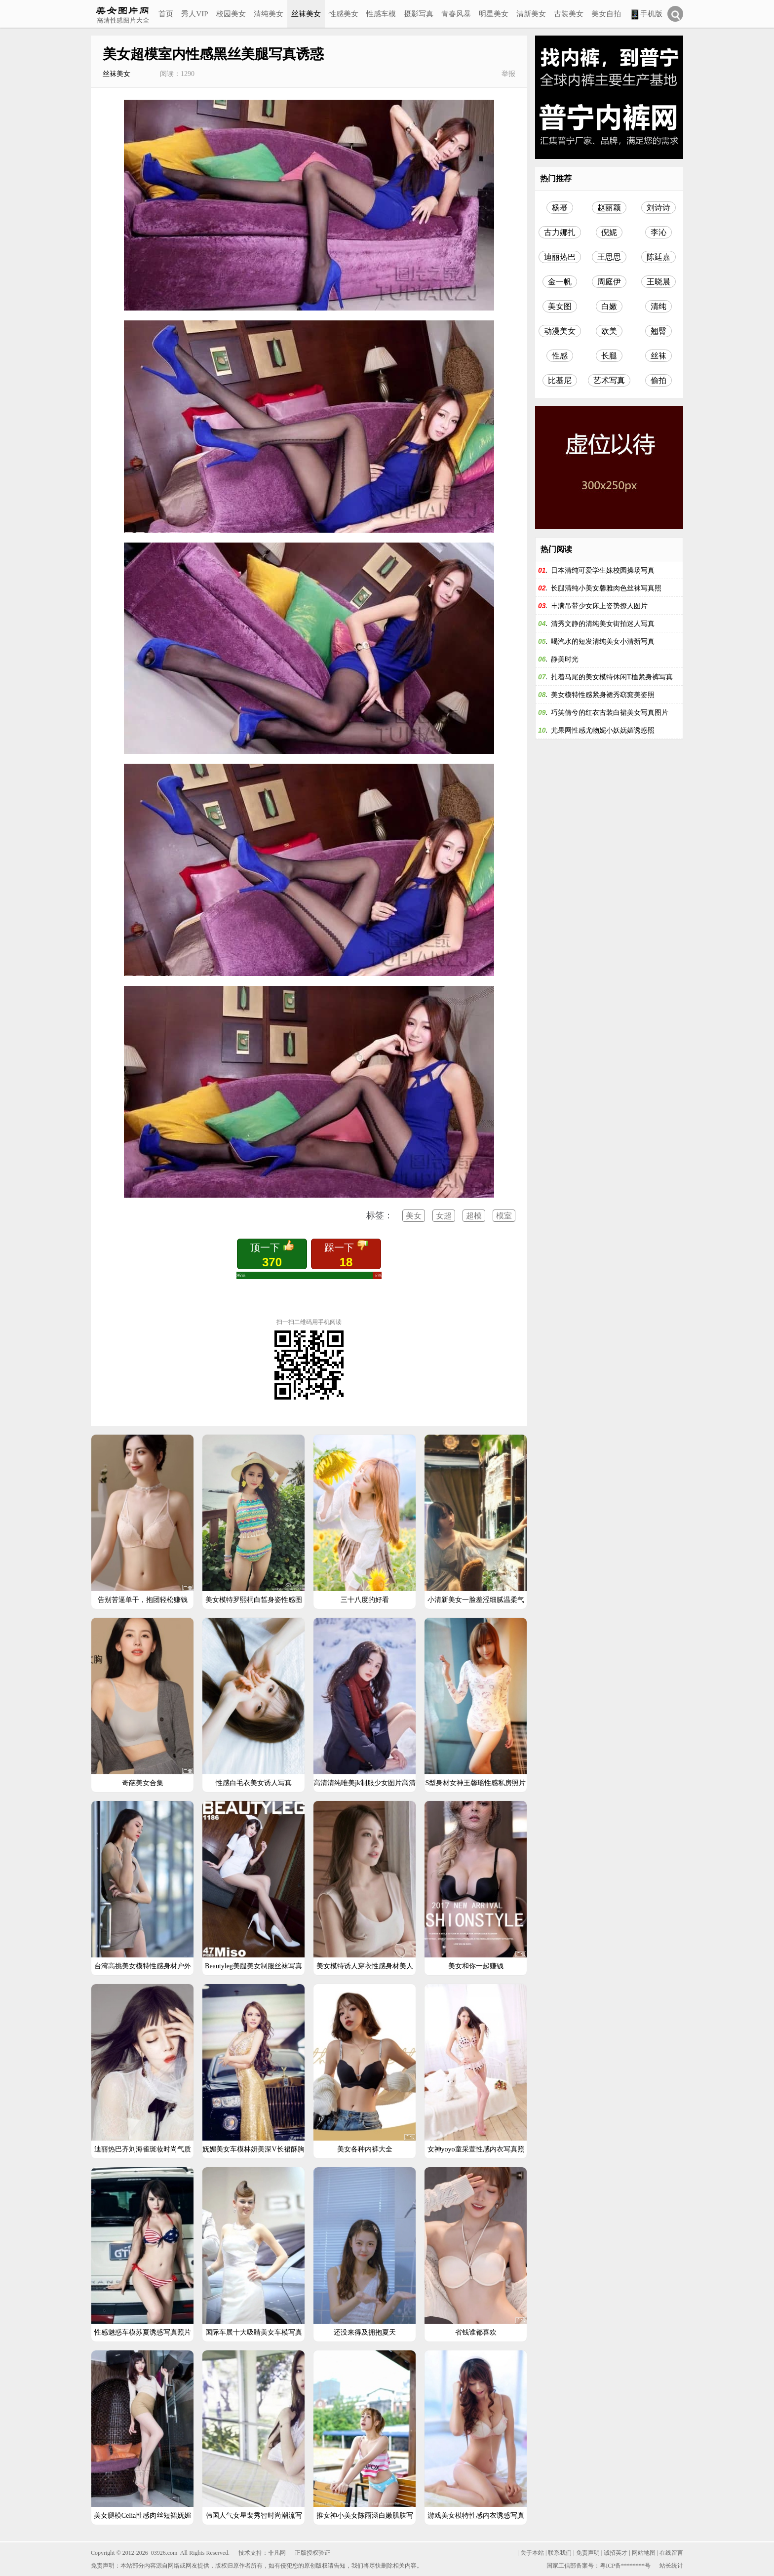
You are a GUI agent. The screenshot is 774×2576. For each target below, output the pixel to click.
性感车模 (381, 14)
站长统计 (671, 2565)
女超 (444, 1215)
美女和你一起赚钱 (475, 1966)
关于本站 (532, 2552)
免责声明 (588, 2552)
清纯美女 (268, 14)
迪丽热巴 (560, 257)
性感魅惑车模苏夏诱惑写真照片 (142, 2332)
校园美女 (231, 14)
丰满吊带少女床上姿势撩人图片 (599, 606)
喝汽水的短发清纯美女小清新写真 (603, 641)
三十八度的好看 (365, 1599)
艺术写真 (609, 380)
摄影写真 (418, 14)
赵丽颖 (609, 207)
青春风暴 (456, 14)
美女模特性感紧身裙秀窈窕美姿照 (603, 695)
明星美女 (493, 14)
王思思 (609, 257)
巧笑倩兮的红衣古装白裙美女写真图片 (609, 712)
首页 (165, 14)
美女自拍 (606, 14)
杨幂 (560, 207)
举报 (508, 74)
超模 (474, 1215)
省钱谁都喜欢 (476, 2332)
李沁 (658, 232)
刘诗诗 (658, 207)
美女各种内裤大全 (364, 2149)
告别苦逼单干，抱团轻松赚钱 (143, 1599)
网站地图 (644, 2552)
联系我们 (560, 2552)
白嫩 (609, 306)
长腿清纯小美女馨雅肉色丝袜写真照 (606, 588)
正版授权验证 (312, 2552)
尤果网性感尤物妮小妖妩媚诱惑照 (603, 730)
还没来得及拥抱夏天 (365, 2332)
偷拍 (658, 380)
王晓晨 (658, 281)
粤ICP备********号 (625, 2565)
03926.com (164, 2552)
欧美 (609, 331)
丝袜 (658, 355)
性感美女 (343, 14)
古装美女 (568, 14)
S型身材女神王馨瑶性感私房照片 (476, 1783)
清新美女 (531, 14)
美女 (414, 1215)
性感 (560, 355)
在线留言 (671, 2552)
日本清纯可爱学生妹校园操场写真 (603, 570)
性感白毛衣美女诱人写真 (254, 1783)
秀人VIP (194, 14)
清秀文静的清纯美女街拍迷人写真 (603, 623)
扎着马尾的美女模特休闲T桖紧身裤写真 (612, 677)
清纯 (658, 306)
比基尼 (560, 380)
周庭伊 (609, 281)
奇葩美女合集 (142, 1783)
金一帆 (560, 281)
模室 (504, 1215)
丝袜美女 (306, 14)
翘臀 (658, 331)
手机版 (645, 14)
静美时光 (565, 659)
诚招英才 (615, 2552)
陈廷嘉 (658, 257)
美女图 (560, 306)
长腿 (609, 355)
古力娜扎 (560, 232)
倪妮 (609, 232)
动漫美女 (560, 331)
